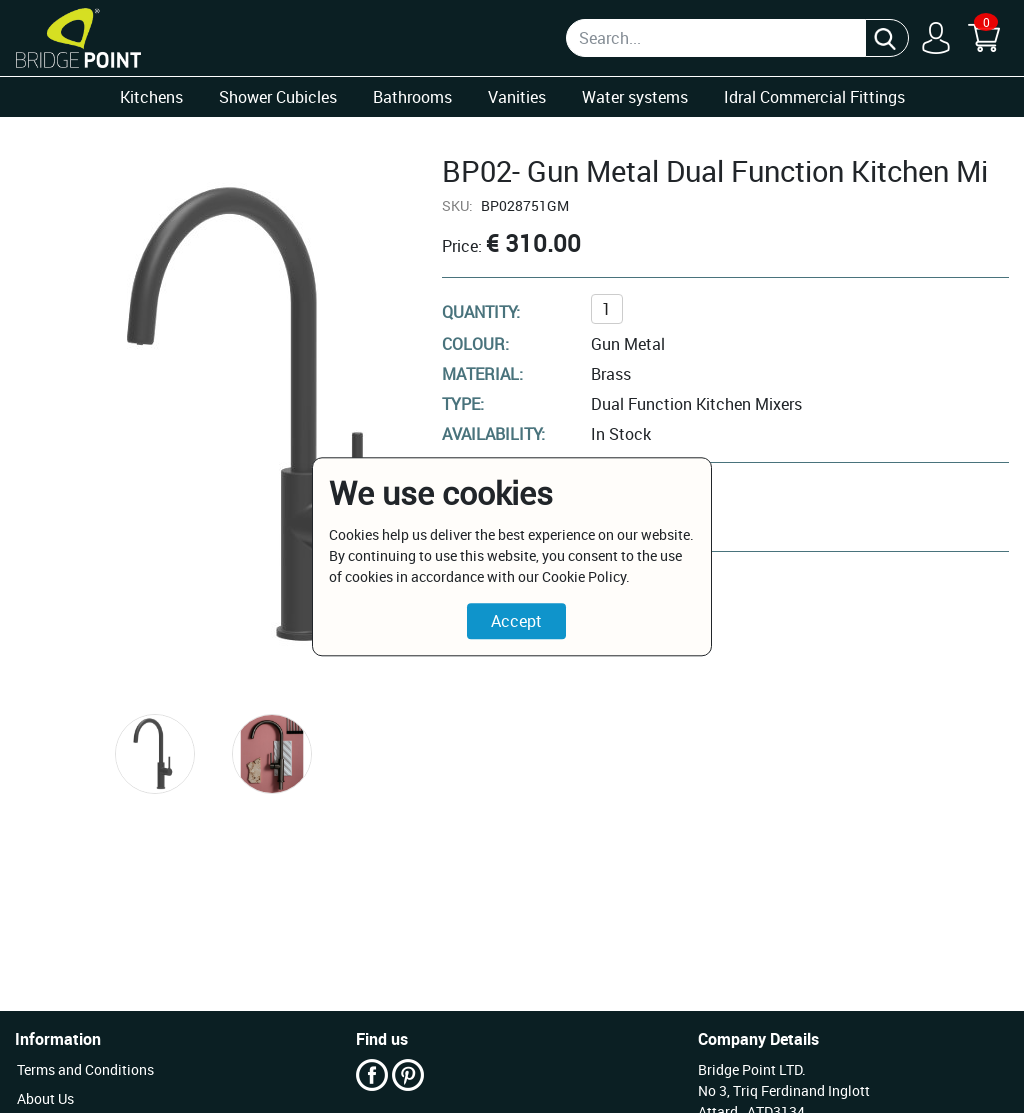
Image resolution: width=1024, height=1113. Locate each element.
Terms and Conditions (85, 1069)
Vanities (517, 97)
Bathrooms (412, 97)
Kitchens (151, 97)
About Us (45, 1098)
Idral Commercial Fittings (814, 97)
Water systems (635, 97)
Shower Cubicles (278, 97)
